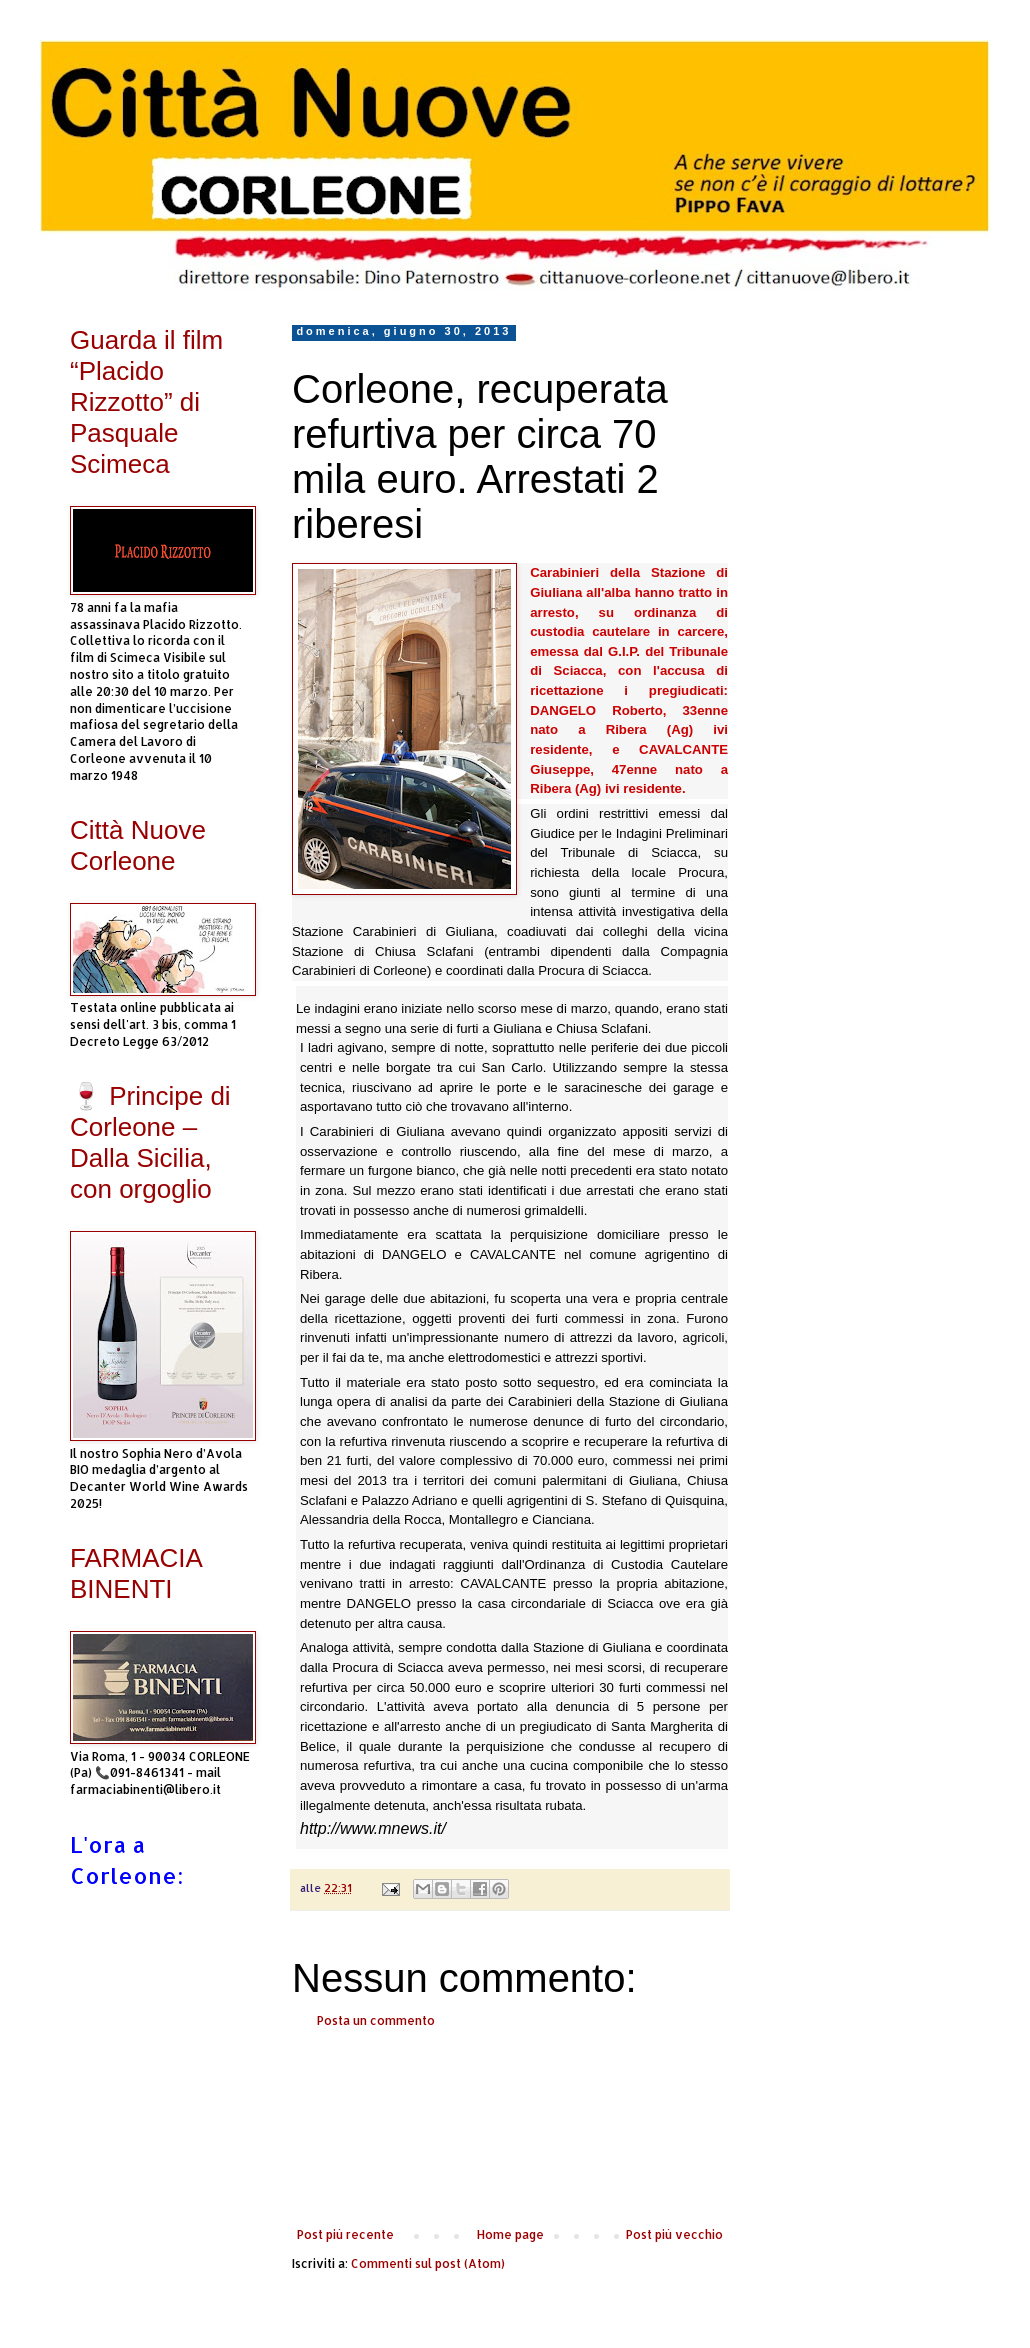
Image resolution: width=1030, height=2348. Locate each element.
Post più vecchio (674, 2234)
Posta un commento (376, 2020)
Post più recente (345, 2234)
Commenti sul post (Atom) (428, 2263)
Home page (510, 2234)
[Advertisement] (510, 2128)
